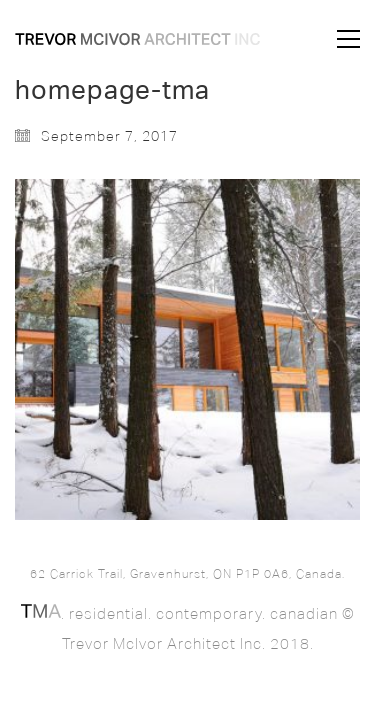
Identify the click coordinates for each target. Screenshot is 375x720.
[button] (348, 39)
